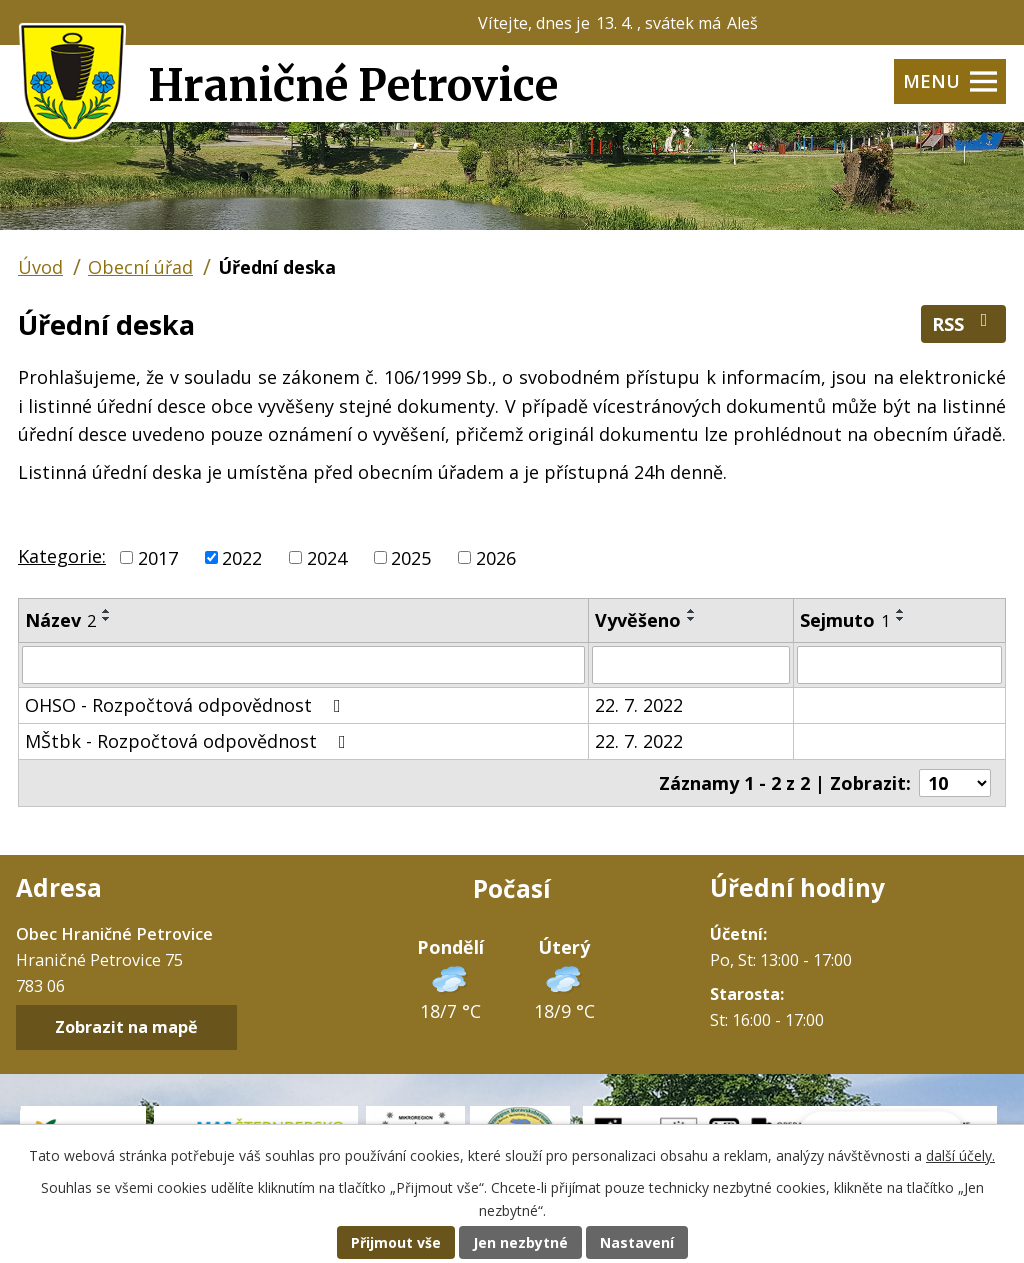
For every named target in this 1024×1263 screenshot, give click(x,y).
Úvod (40, 267)
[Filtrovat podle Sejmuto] (899, 665)
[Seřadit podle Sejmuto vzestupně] (901, 611)
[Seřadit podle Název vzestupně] (107, 611)
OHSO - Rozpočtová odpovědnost (187, 705)
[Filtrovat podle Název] (303, 665)
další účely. (960, 1155)
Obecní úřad (140, 267)
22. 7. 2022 (639, 705)
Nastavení (637, 1242)
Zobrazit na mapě (126, 1028)
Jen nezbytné (520, 1242)
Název (60, 620)
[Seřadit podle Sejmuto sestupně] (901, 619)
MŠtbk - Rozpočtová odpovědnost (189, 741)
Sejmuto (845, 620)
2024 (327, 557)
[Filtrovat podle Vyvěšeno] (691, 665)
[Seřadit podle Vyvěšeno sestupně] (692, 619)
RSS (964, 323)
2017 (158, 557)
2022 (242, 557)
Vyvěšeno (638, 620)
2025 (411, 557)
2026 (496, 557)
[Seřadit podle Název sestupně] (107, 619)
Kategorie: (62, 556)
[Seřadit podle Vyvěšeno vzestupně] (692, 611)
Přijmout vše (396, 1242)
